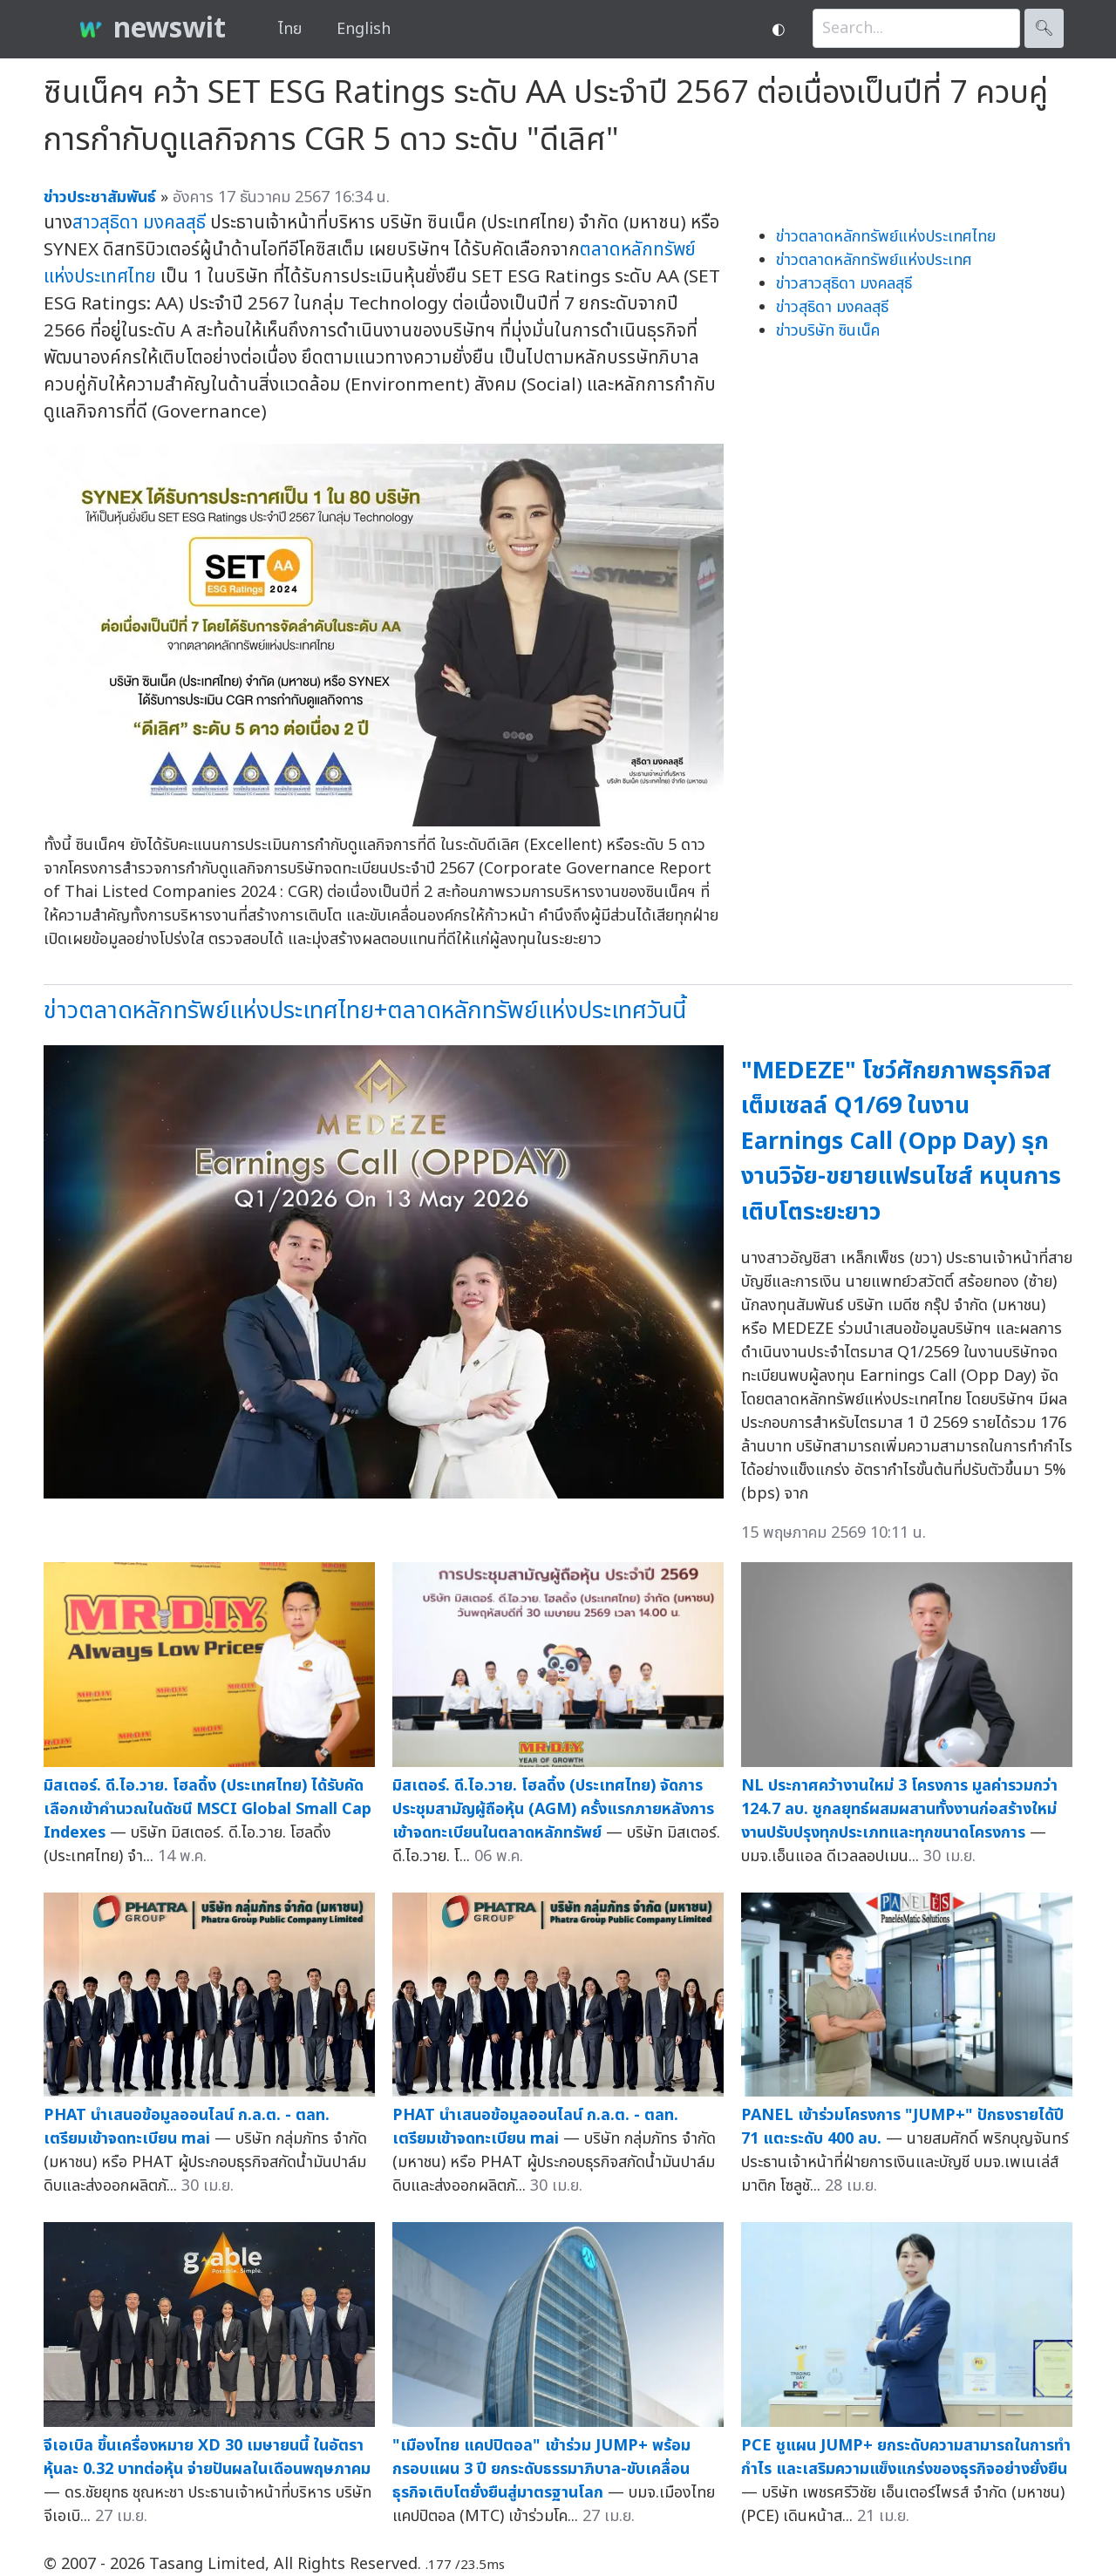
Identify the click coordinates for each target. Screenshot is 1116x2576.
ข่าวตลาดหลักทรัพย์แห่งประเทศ (874, 260)
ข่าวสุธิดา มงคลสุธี (832, 307)
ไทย (290, 29)
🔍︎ (1044, 28)
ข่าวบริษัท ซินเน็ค (828, 331)
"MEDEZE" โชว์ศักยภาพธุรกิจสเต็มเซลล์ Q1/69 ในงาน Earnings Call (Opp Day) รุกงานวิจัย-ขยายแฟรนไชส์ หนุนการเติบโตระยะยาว (901, 1141)
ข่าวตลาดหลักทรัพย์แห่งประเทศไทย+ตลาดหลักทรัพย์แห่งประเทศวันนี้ (365, 1011)
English (364, 29)
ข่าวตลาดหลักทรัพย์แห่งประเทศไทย (886, 236)
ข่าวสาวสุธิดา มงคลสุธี (844, 284)
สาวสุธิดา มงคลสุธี (139, 222)
